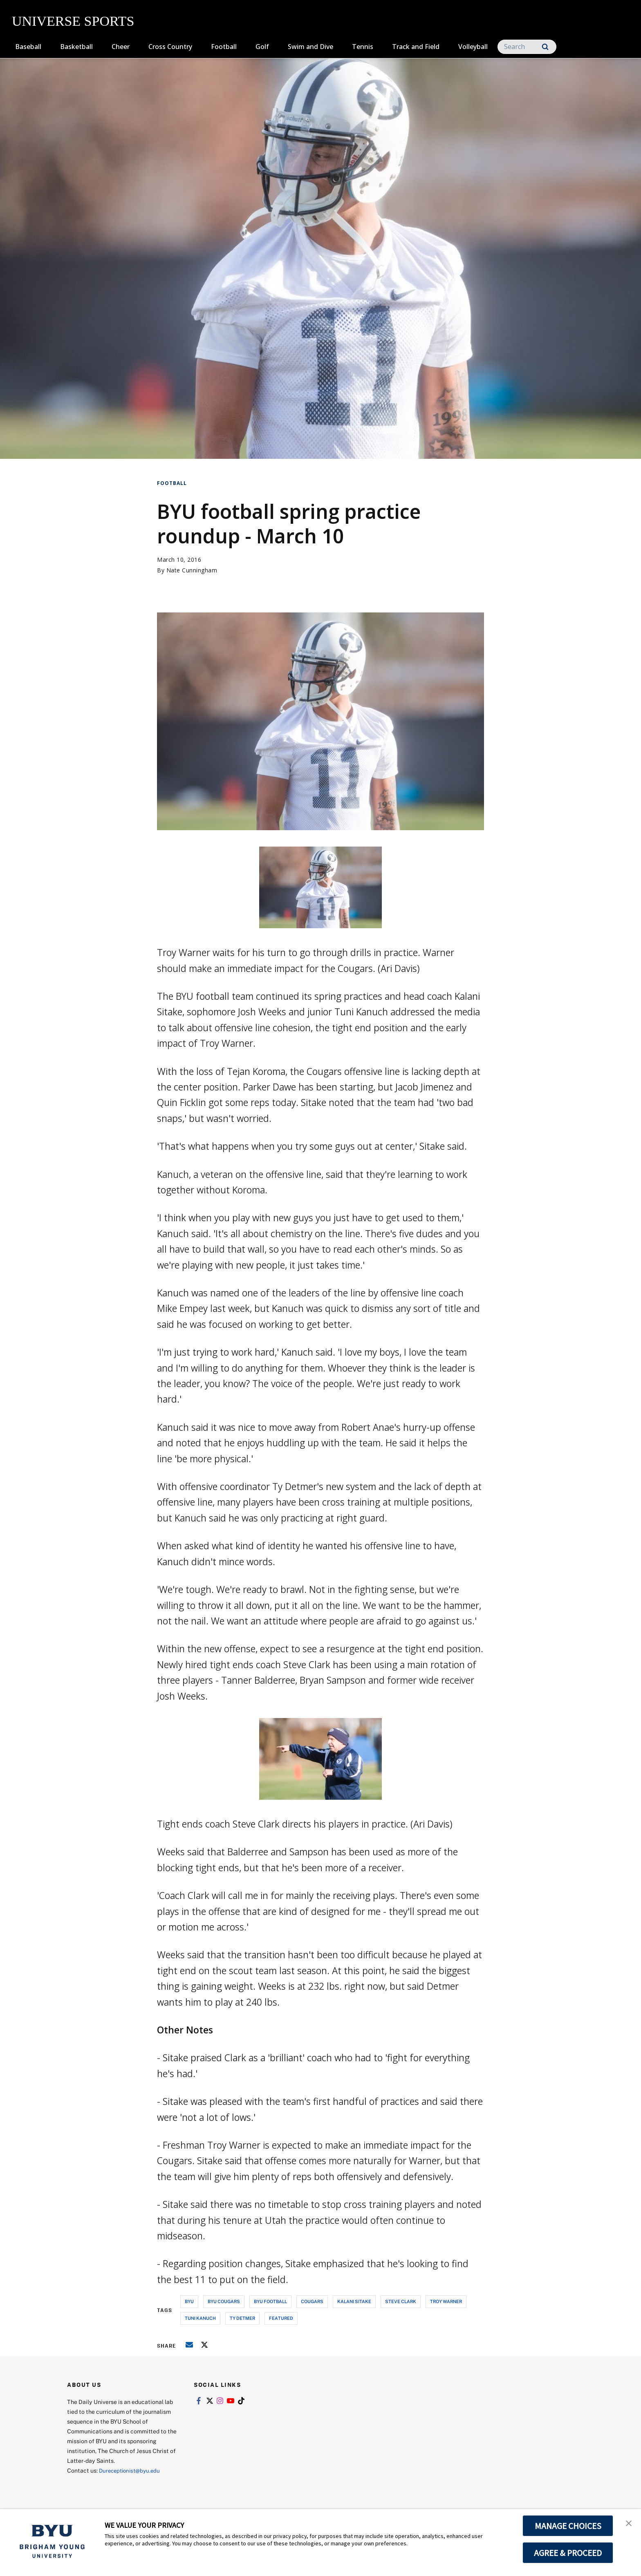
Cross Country (170, 46)
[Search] (527, 47)
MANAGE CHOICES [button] (568, 2525)
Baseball (28, 46)
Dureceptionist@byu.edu (132, 2470)
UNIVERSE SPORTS (73, 21)
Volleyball (473, 46)
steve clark (400, 2301)
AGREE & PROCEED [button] (568, 2552)
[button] (627, 2523)
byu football (270, 2301)
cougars (312, 2301)
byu (189, 2301)
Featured (281, 2318)
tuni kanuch (200, 2318)
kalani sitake (354, 2301)
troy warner (446, 2301)
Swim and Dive (310, 46)
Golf (262, 46)
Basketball (76, 46)
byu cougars (224, 2301)
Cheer (121, 46)
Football (224, 46)
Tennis (362, 46)
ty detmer (242, 2318)
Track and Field (415, 46)
